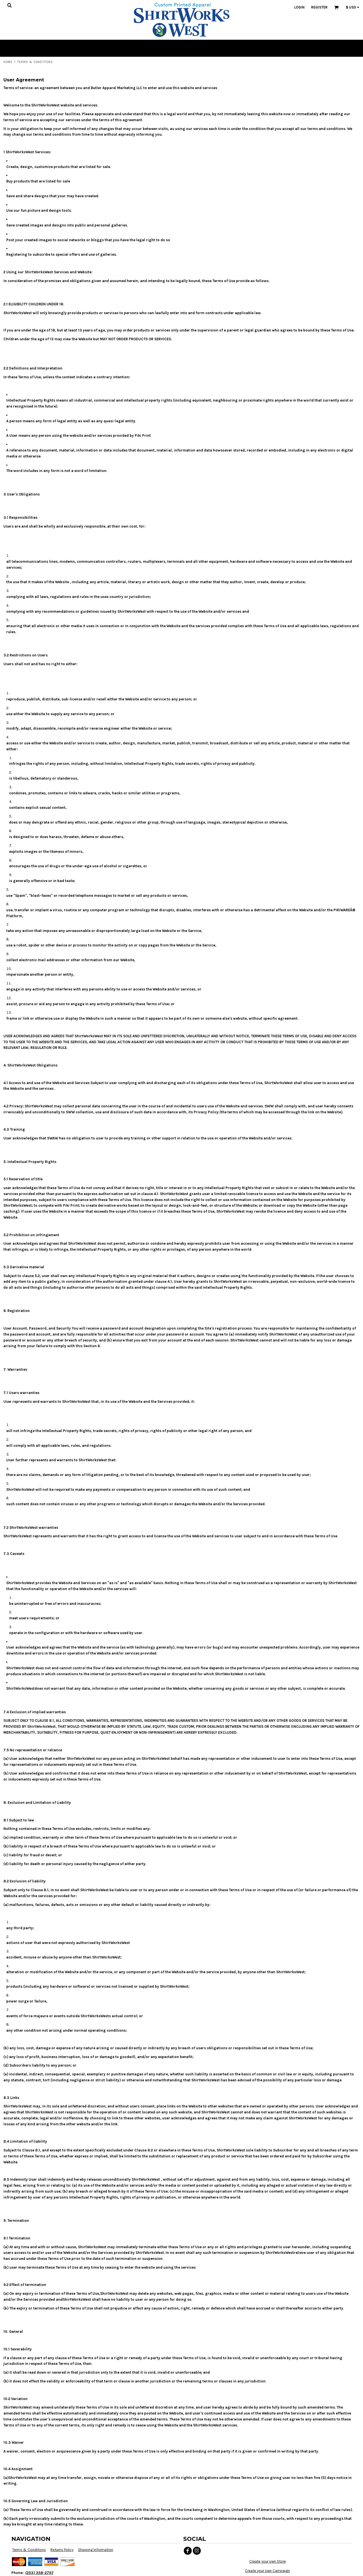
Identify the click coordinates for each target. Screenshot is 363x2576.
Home (7, 62)
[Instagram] (197, 2551)
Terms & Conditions (29, 2550)
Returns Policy (61, 2550)
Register (319, 7)
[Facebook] (188, 2551)
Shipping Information (95, 2550)
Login (299, 7)
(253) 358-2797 (39, 2573)
